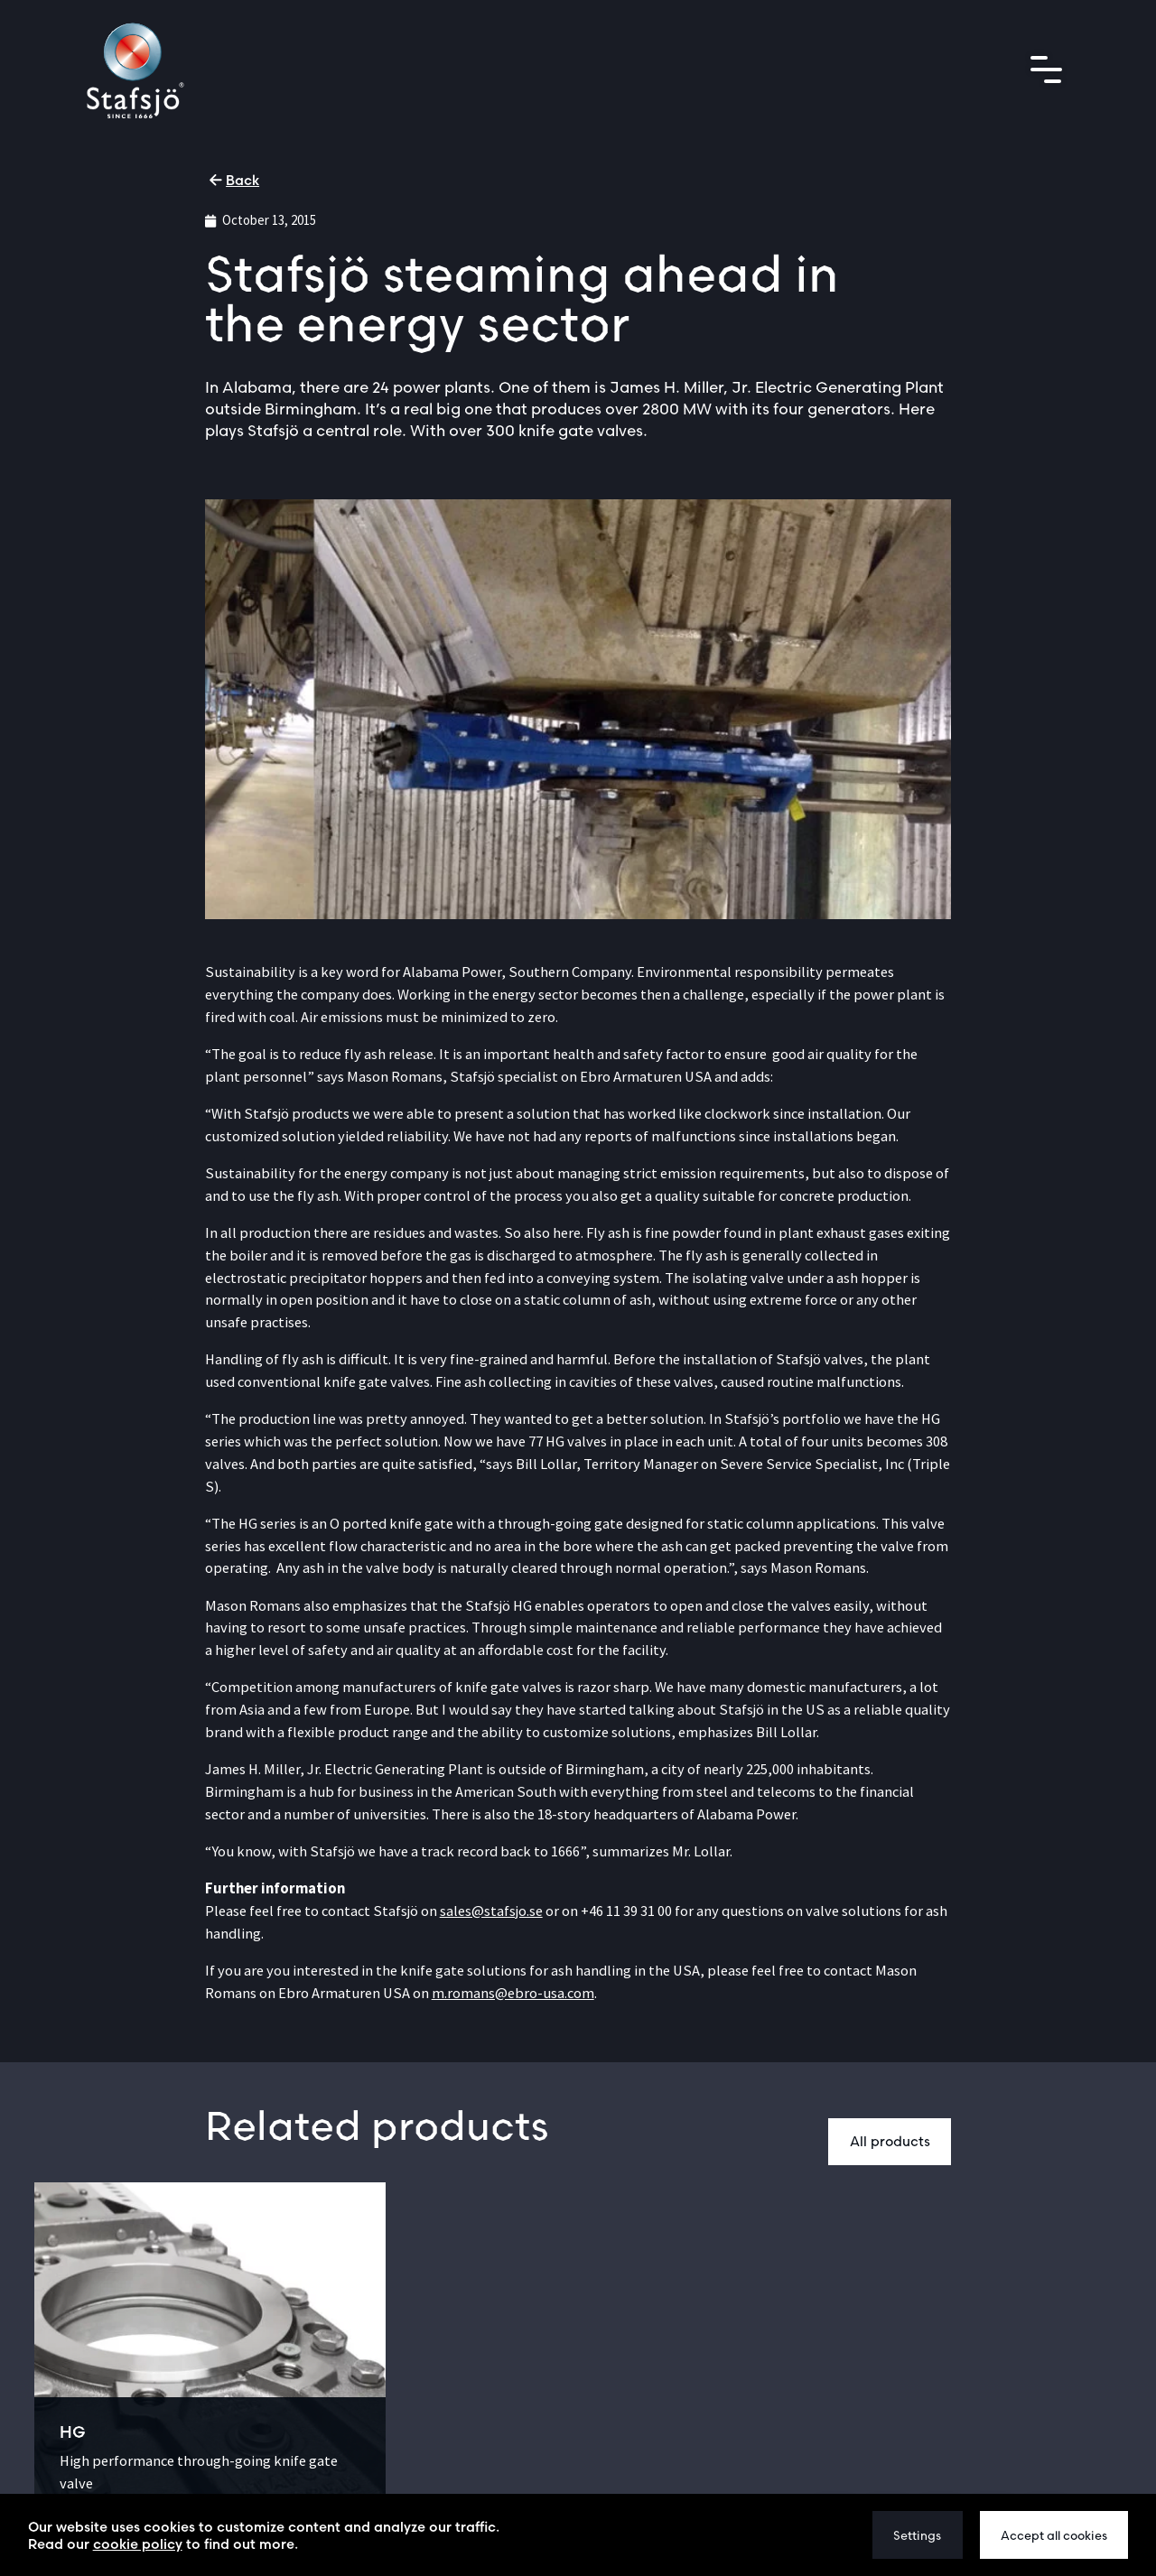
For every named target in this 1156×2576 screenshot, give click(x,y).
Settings (917, 2535)
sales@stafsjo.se (491, 1911)
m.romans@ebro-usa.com (513, 1993)
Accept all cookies (1054, 2535)
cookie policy (137, 2544)
